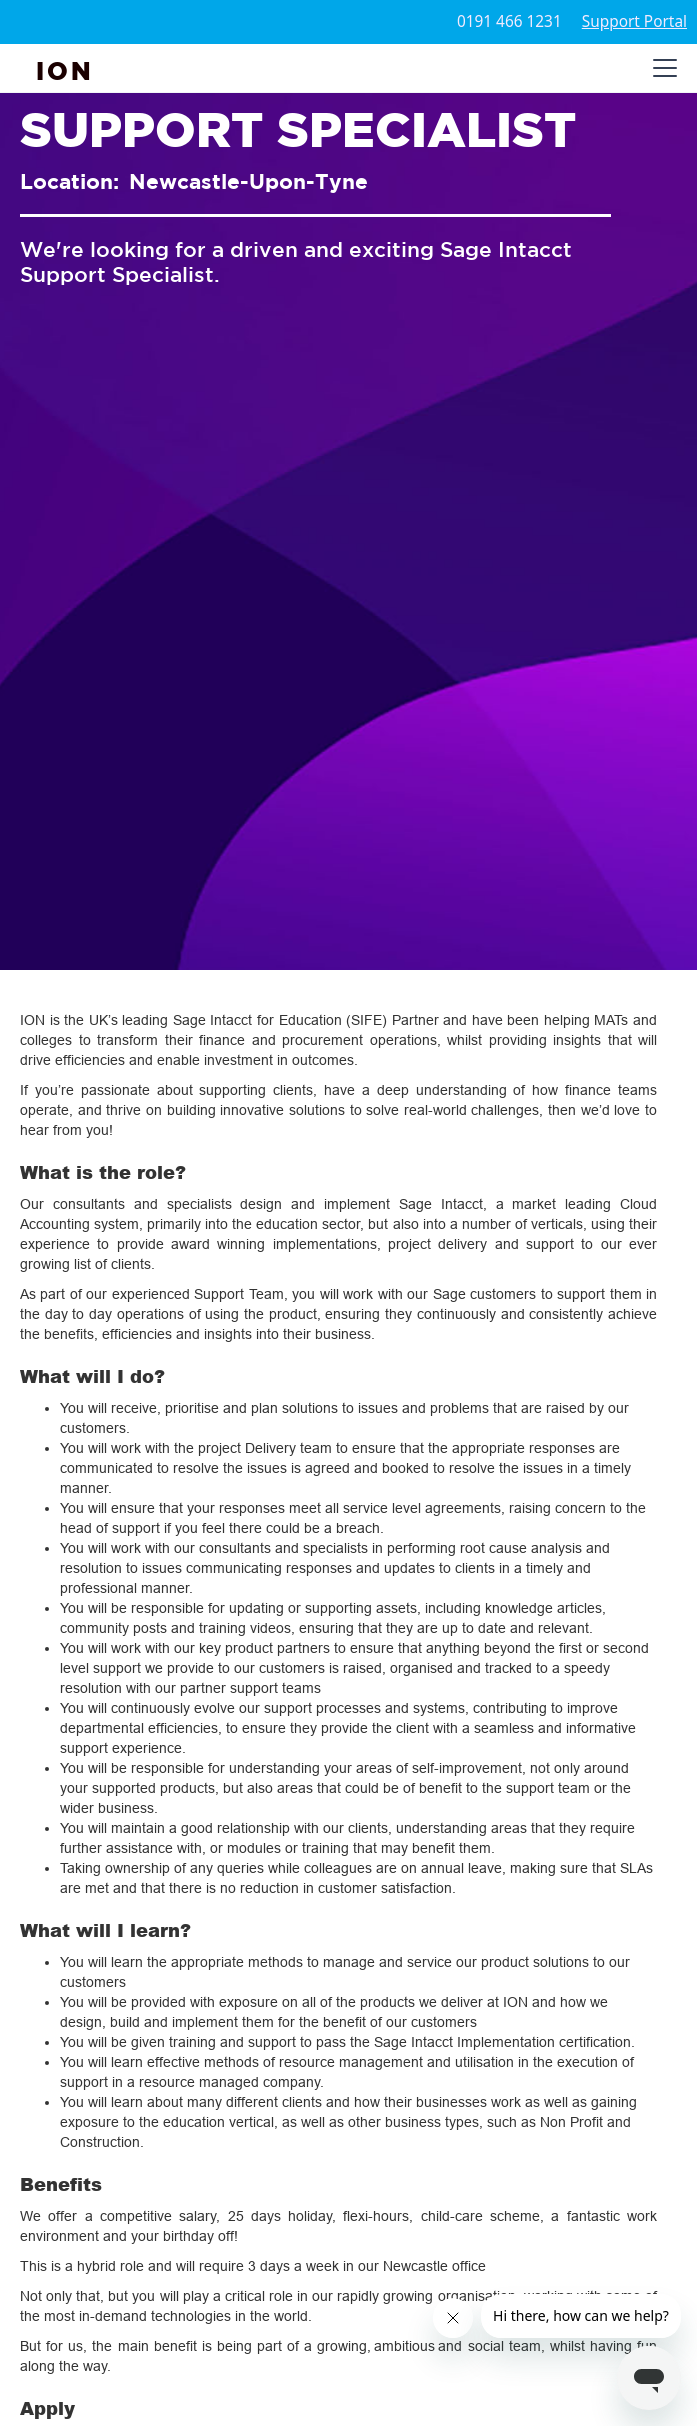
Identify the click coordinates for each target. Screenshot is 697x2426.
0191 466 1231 (509, 21)
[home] (65, 68)
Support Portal (634, 21)
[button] (661, 68)
